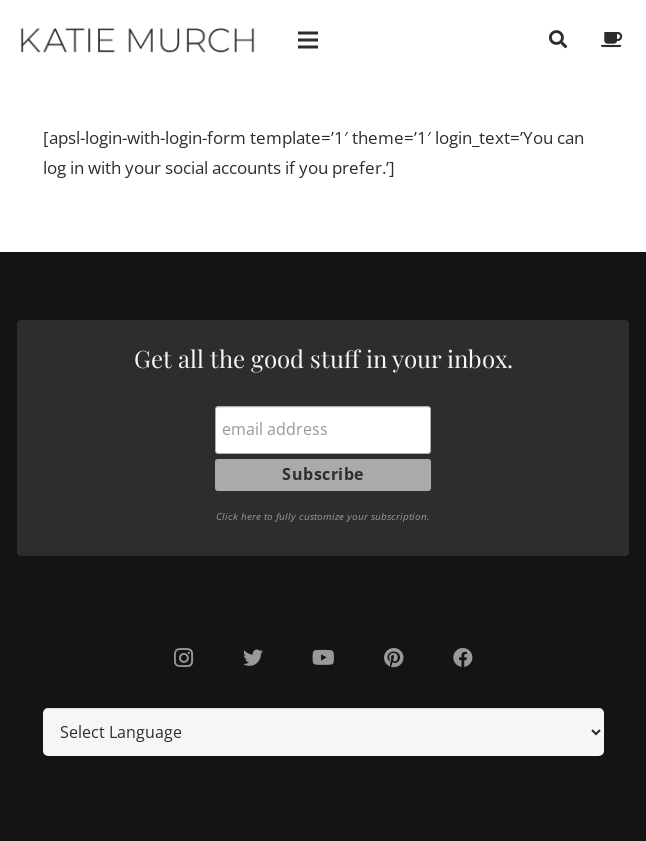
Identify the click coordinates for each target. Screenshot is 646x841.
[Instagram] (183, 658)
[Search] (558, 40)
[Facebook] (463, 658)
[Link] (139, 40)
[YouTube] (323, 658)
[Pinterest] (393, 658)
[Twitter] (253, 658)
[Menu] (308, 40)
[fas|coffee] (615, 39)
